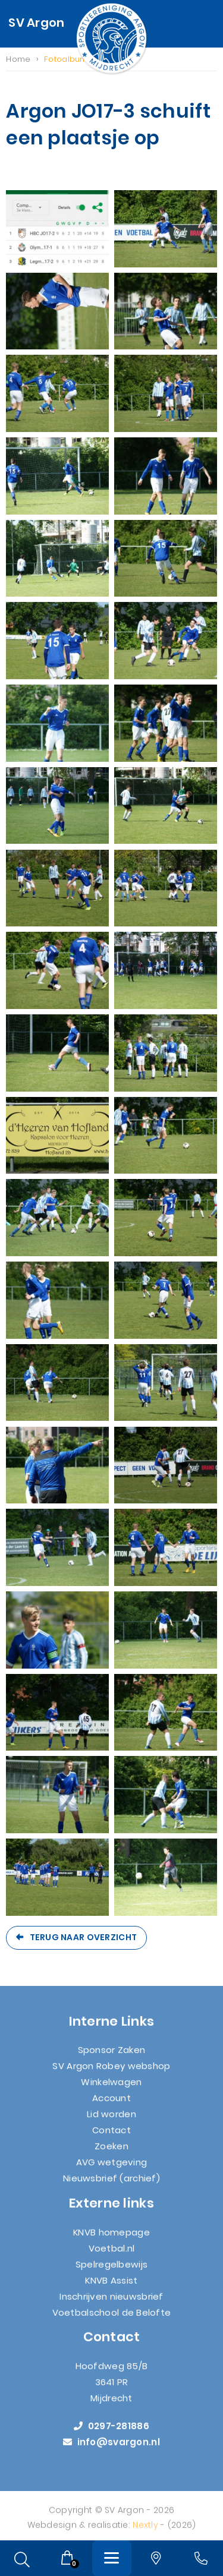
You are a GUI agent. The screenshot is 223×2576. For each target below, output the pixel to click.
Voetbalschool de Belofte (111, 2319)
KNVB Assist (111, 2287)
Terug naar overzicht (83, 1937)
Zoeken (111, 2154)
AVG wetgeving (111, 2170)
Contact (111, 2138)
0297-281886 (111, 2433)
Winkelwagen (111, 2089)
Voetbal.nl (112, 2255)
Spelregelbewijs (111, 2271)
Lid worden (111, 2121)
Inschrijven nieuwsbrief (111, 2303)
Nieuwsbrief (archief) (111, 2186)
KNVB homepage (111, 2239)
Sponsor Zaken (112, 2057)
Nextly (145, 2532)
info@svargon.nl (111, 2449)
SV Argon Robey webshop (111, 2073)
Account (111, 2105)
